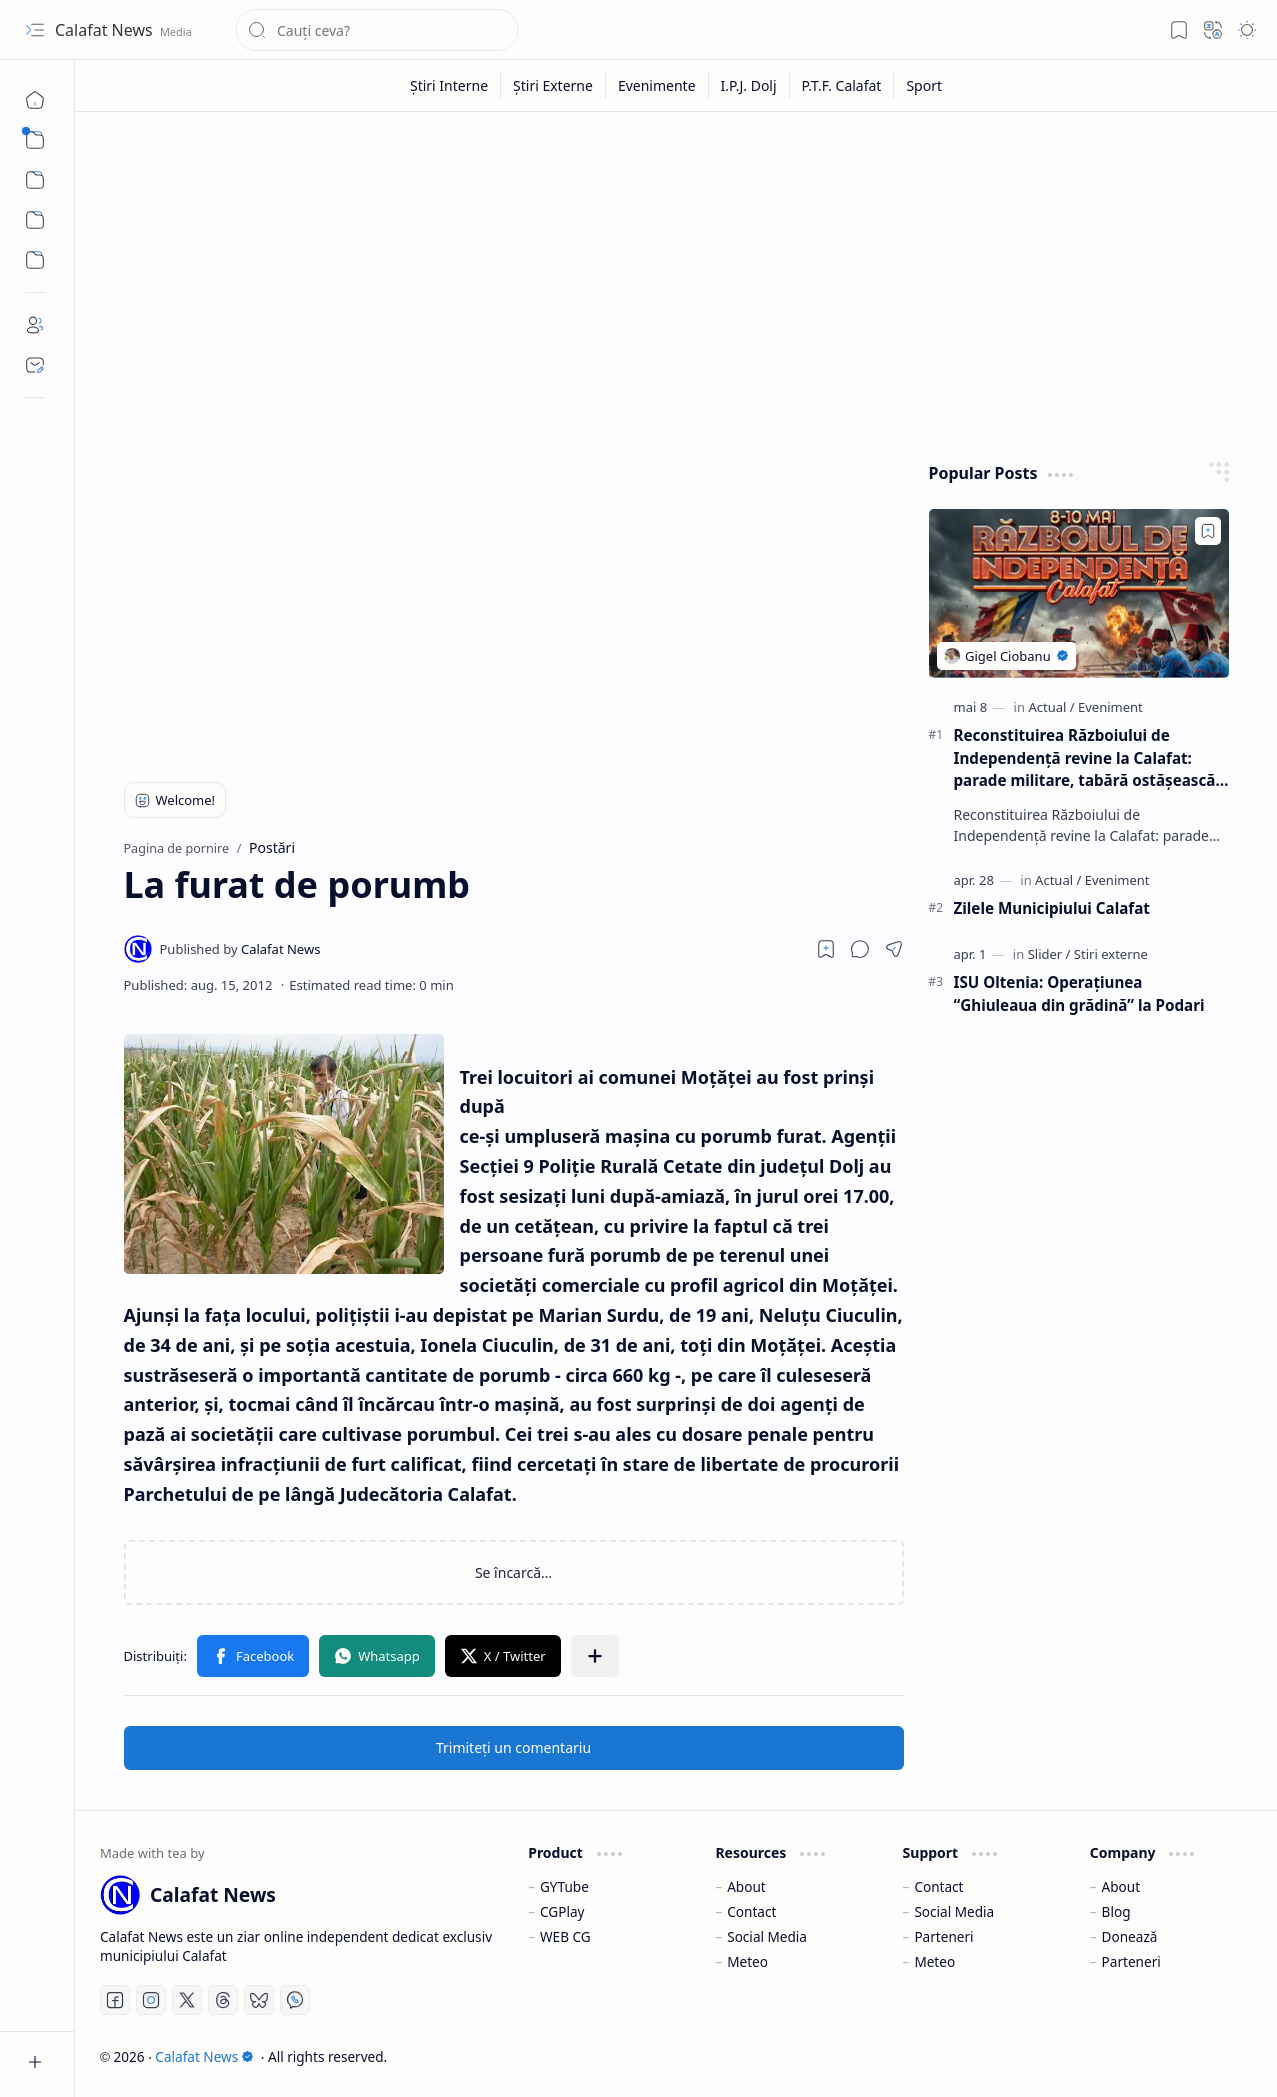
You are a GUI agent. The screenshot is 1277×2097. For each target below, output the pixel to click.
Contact (751, 1911)
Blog (1116, 1911)
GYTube (564, 1886)
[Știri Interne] (449, 85)
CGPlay (562, 1911)
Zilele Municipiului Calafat (1052, 908)
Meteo (747, 1961)
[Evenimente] (657, 85)
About (746, 1886)
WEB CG (565, 1936)
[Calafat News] (240, 949)
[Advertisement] (676, 282)
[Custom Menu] (35, 220)
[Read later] (826, 949)
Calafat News (106, 30)
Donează (1130, 1936)
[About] (35, 325)
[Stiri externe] (1111, 954)
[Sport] (924, 85)
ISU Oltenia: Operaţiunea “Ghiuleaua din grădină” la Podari (1079, 993)
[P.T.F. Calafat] (842, 85)
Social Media (767, 1936)
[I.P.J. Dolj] (749, 85)
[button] (35, 30)
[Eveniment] (1110, 707)
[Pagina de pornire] (35, 100)
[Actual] (1051, 707)
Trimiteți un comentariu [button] (513, 1747)
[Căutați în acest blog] (377, 30)
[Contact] (35, 365)
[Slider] (1049, 954)
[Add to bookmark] (1208, 531)
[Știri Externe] (553, 85)
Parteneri (943, 1936)
